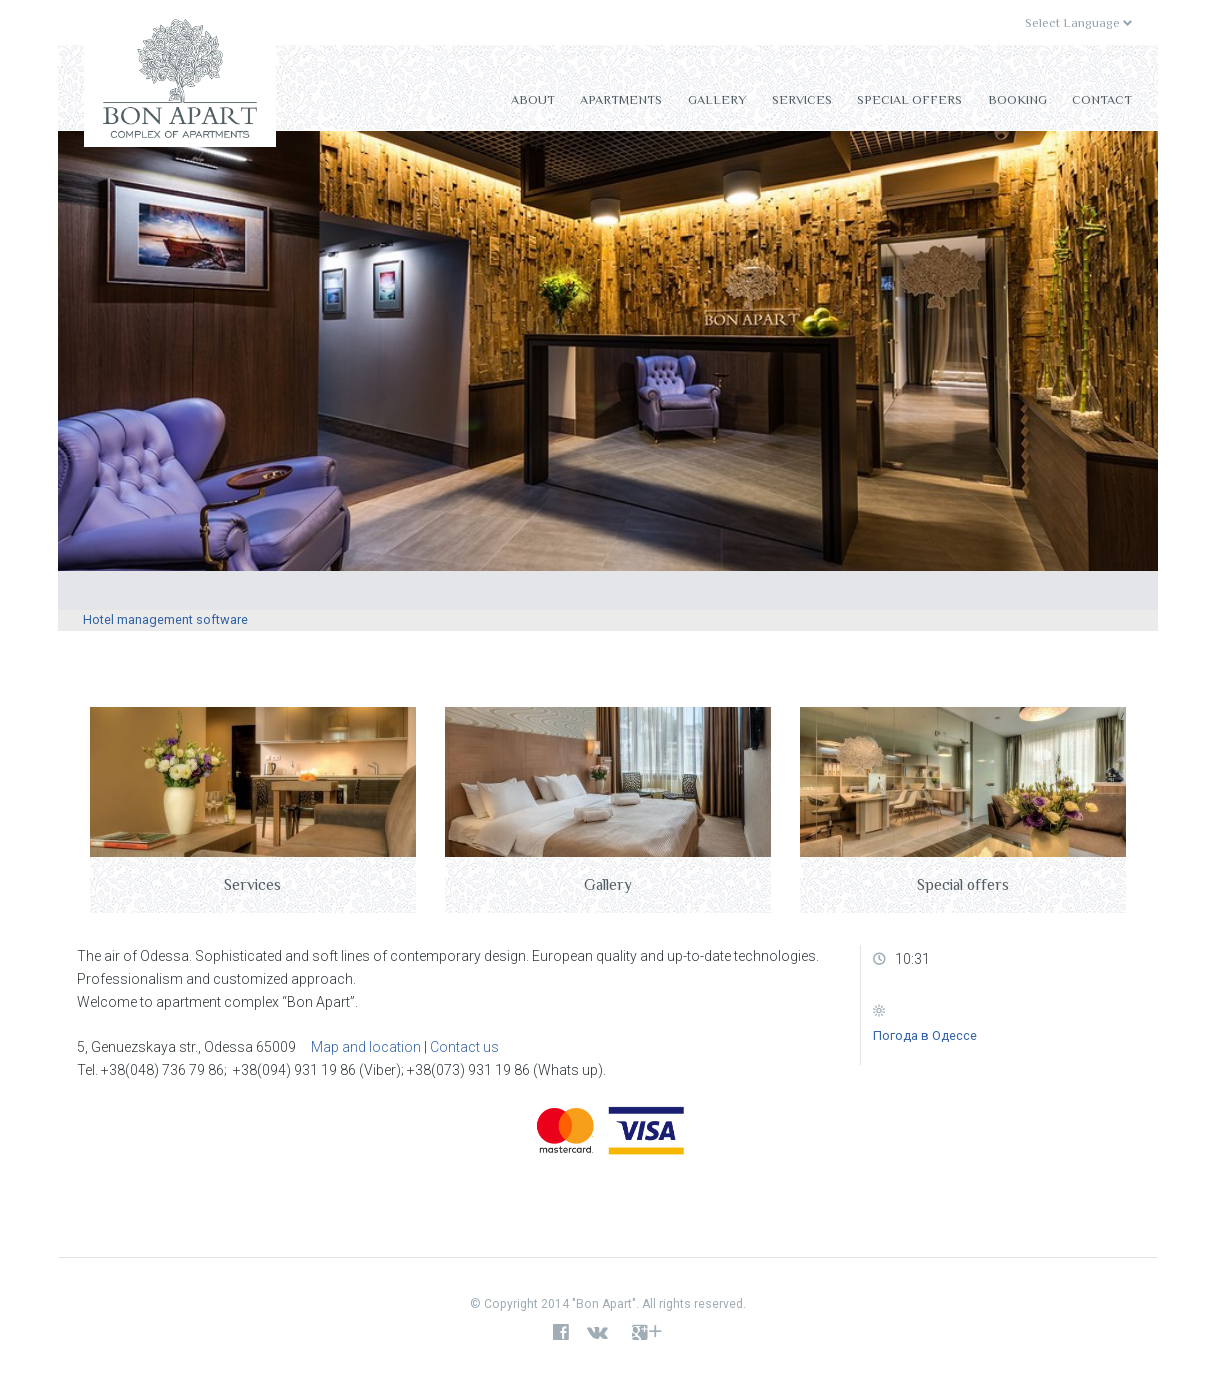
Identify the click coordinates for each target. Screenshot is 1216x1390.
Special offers (909, 99)
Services (802, 99)
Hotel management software (165, 619)
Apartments (621, 99)
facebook (561, 1333)
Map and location (366, 1047)
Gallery (717, 99)
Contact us (464, 1047)
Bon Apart (180, 83)
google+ (647, 1333)
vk (602, 1333)
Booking (1017, 99)
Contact (1102, 99)
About (533, 99)
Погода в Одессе (925, 1035)
